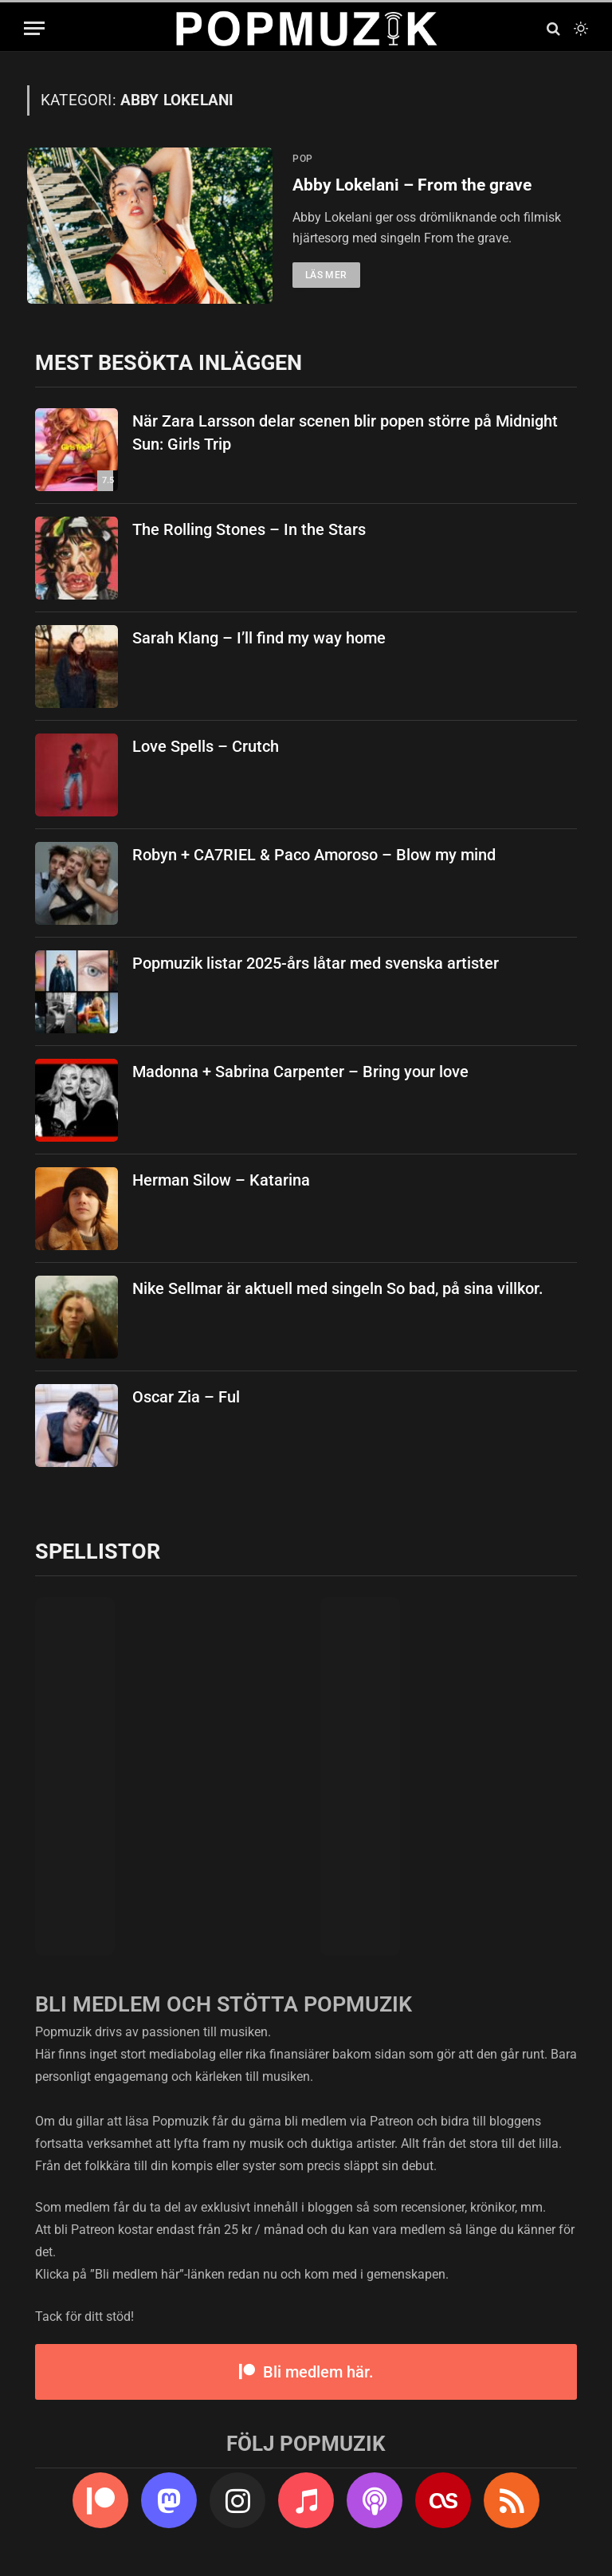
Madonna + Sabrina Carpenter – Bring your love (300, 1071)
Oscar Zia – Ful (186, 1396)
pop (302, 158)
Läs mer (326, 275)
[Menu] (34, 28)
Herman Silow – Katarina (221, 1180)
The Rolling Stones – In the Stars (249, 529)
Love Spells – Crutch (205, 746)
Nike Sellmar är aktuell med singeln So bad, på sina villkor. (337, 1288)
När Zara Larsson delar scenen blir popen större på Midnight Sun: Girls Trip (345, 432)
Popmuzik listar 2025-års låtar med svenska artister (315, 963)
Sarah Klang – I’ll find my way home (259, 637)
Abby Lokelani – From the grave (412, 185)
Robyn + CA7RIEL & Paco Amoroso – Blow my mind (314, 854)
